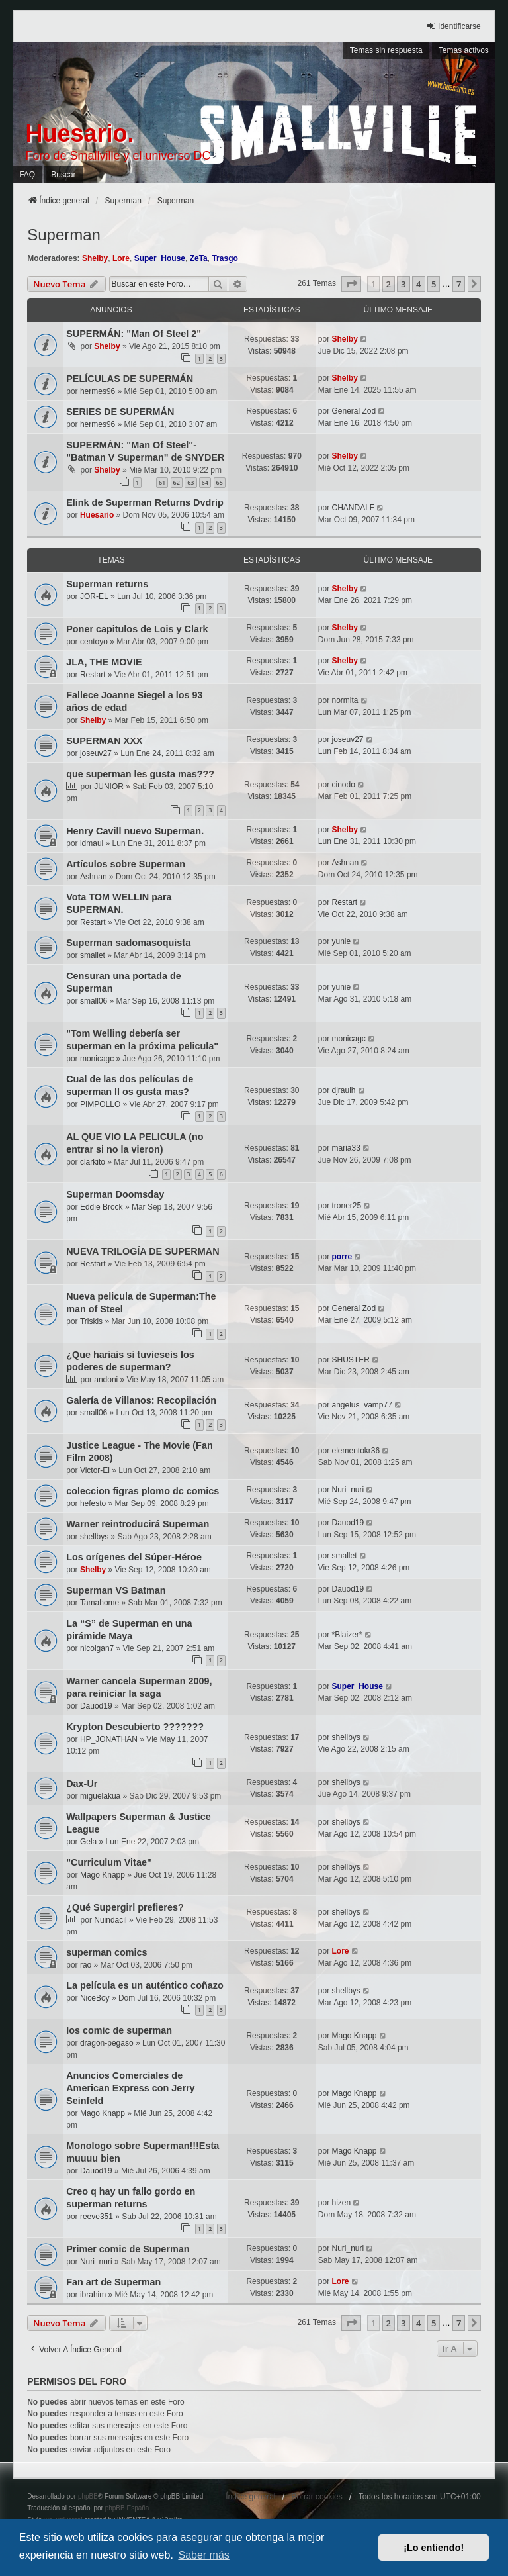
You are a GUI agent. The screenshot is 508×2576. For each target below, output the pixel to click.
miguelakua (100, 1796)
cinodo (343, 784)
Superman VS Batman (115, 1590)
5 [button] (433, 284)
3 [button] (403, 284)
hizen (341, 2202)
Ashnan (93, 876)
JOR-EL (94, 596)
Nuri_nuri (347, 1489)
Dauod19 (347, 1522)
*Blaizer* (346, 1634)
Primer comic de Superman (127, 2249)
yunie (341, 941)
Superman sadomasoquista (128, 942)
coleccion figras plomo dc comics (142, 1491)
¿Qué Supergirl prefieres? (125, 1907)
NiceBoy (95, 1998)
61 (162, 482)
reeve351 (96, 2216)
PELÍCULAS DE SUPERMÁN (129, 378)
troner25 (346, 1205)
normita (344, 700)
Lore (121, 258)
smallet (92, 955)
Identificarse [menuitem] (453, 26)
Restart (93, 674)
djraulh (343, 1090)
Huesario (97, 515)
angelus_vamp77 (361, 1404)
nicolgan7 (97, 1648)
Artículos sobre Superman (125, 864)
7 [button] (458, 284)
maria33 (345, 1148)
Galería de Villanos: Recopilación (141, 1400)
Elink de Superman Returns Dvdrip (145, 502)
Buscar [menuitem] (63, 174)
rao (85, 1965)
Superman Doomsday (115, 1194)
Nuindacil (110, 1920)
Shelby (95, 258)
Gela (88, 1841)
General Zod (353, 411)
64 (205, 482)
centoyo (94, 641)
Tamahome (99, 1602)
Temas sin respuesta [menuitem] (386, 50)
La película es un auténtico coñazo (145, 1985)
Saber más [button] (203, 2555)
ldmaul (91, 843)
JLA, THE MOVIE (104, 662)
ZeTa (199, 258)
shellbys (94, 1536)
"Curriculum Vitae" (108, 1862)
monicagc (97, 1058)
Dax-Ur (81, 1783)
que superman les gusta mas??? (140, 774)
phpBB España (127, 2508)
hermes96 (97, 391)
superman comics (106, 1952)
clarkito (92, 1162)
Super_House (159, 258)
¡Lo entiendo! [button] (433, 2547)
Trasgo (224, 258)
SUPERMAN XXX (104, 741)
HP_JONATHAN (109, 1739)
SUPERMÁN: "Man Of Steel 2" (133, 333)
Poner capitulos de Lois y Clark (137, 629)
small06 (93, 1001)
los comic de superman (119, 2030)
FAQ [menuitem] (27, 174)
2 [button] (388, 284)
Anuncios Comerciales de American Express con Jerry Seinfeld (130, 2088)
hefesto (93, 1503)
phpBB (88, 2496)
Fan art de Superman (113, 2282)
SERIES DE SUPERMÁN (120, 411)
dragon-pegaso (107, 2043)
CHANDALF (352, 507)
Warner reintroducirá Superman (137, 1524)
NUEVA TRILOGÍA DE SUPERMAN (142, 1251)
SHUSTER (350, 1359)
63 (190, 482)
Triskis (91, 1321)
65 (219, 482)
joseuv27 (96, 753)
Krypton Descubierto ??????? (135, 1726)
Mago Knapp (102, 1875)
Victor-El (95, 1470)
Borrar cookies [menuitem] (316, 2496)
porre (341, 1256)
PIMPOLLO (100, 1104)
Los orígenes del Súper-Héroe (134, 1557)
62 (176, 482)
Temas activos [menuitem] (464, 50)
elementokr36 (355, 1450)
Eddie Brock (101, 1207)
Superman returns (107, 584)
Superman (64, 235)
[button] (351, 284)
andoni (106, 1379)
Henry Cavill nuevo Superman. (135, 831)
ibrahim (93, 2294)
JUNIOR (109, 786)
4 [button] (418, 284)
